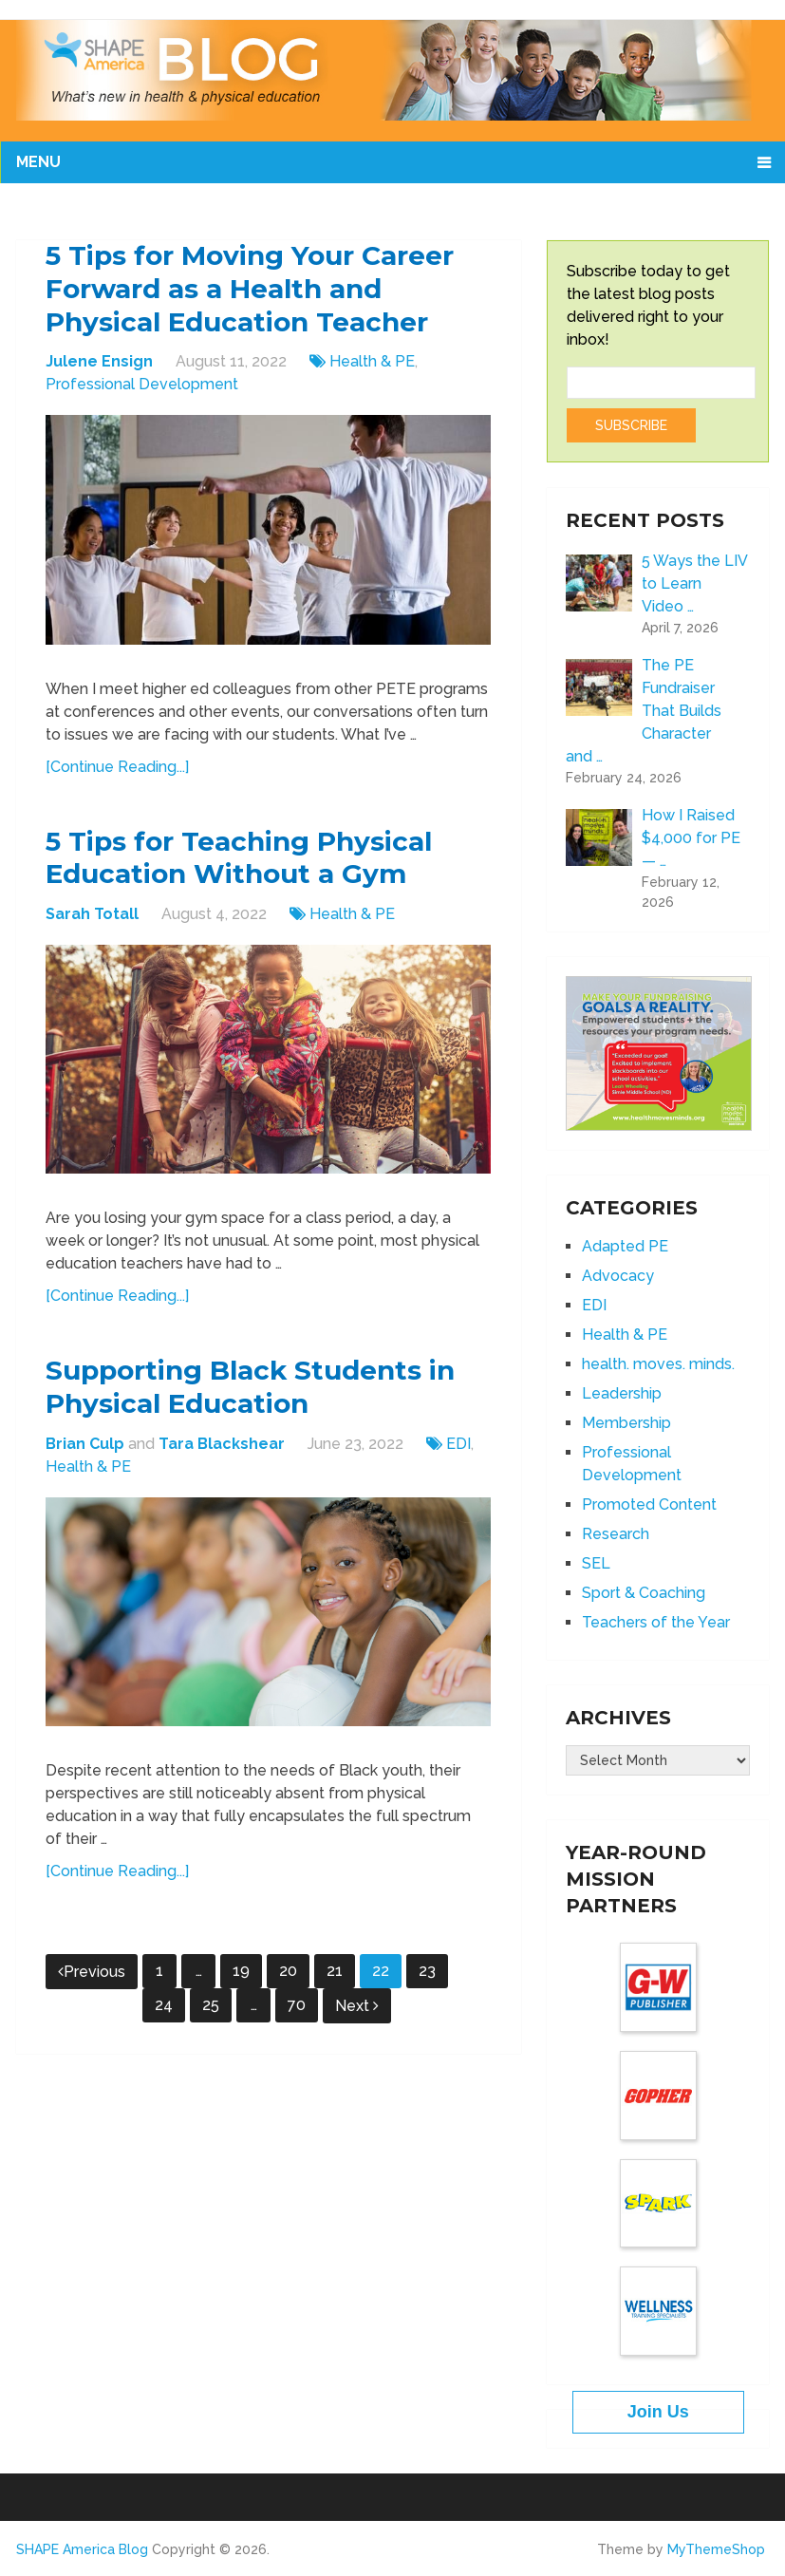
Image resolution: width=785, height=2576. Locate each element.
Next (357, 2019)
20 (288, 1984)
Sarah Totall (92, 923)
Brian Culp (85, 1457)
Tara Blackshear (222, 1457)
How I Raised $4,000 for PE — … (691, 838)
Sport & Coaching (643, 1593)
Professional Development (142, 390)
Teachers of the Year (656, 1622)
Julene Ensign (99, 367)
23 (427, 1984)
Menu (38, 162)
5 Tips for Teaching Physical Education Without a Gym (254, 866)
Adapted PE (625, 1246)
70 (297, 2018)
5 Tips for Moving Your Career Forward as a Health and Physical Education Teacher (265, 292)
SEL (596, 1563)
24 (164, 2018)
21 (335, 1984)
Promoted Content (649, 1504)
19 (241, 1984)
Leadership (622, 1393)
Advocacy (618, 1276)
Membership (626, 1423)
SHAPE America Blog (82, 2549)
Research (615, 1534)
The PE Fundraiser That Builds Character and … (643, 710)
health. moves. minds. (658, 1364)
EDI (458, 1457)
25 (210, 2018)
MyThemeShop (716, 2549)
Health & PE (372, 367)
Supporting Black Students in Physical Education (266, 1398)
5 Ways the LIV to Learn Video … (694, 583)
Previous (91, 1985)
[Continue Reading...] (117, 772)
